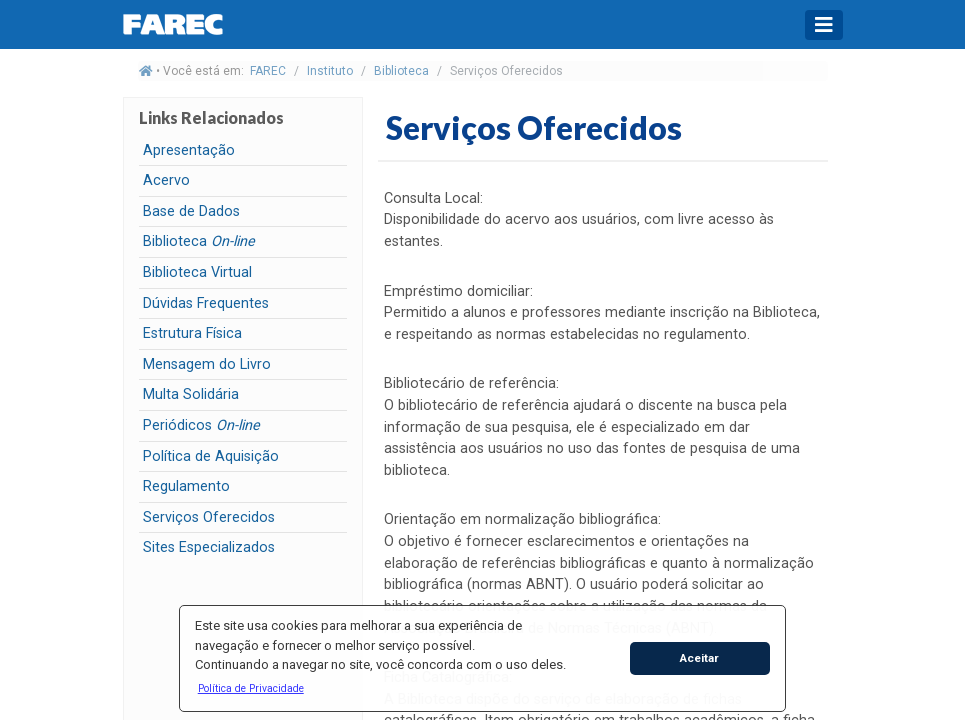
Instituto (330, 71)
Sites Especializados (209, 547)
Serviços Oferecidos (209, 517)
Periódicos (201, 425)
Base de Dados (191, 211)
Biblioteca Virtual (197, 272)
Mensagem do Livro (207, 364)
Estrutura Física (192, 333)
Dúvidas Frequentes (206, 303)
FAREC (268, 71)
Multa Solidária (191, 394)
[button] (250, 688)
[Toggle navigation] (824, 25)
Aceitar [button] (699, 658)
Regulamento (186, 486)
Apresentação (189, 150)
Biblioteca (401, 71)
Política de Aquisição (211, 456)
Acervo (166, 180)
